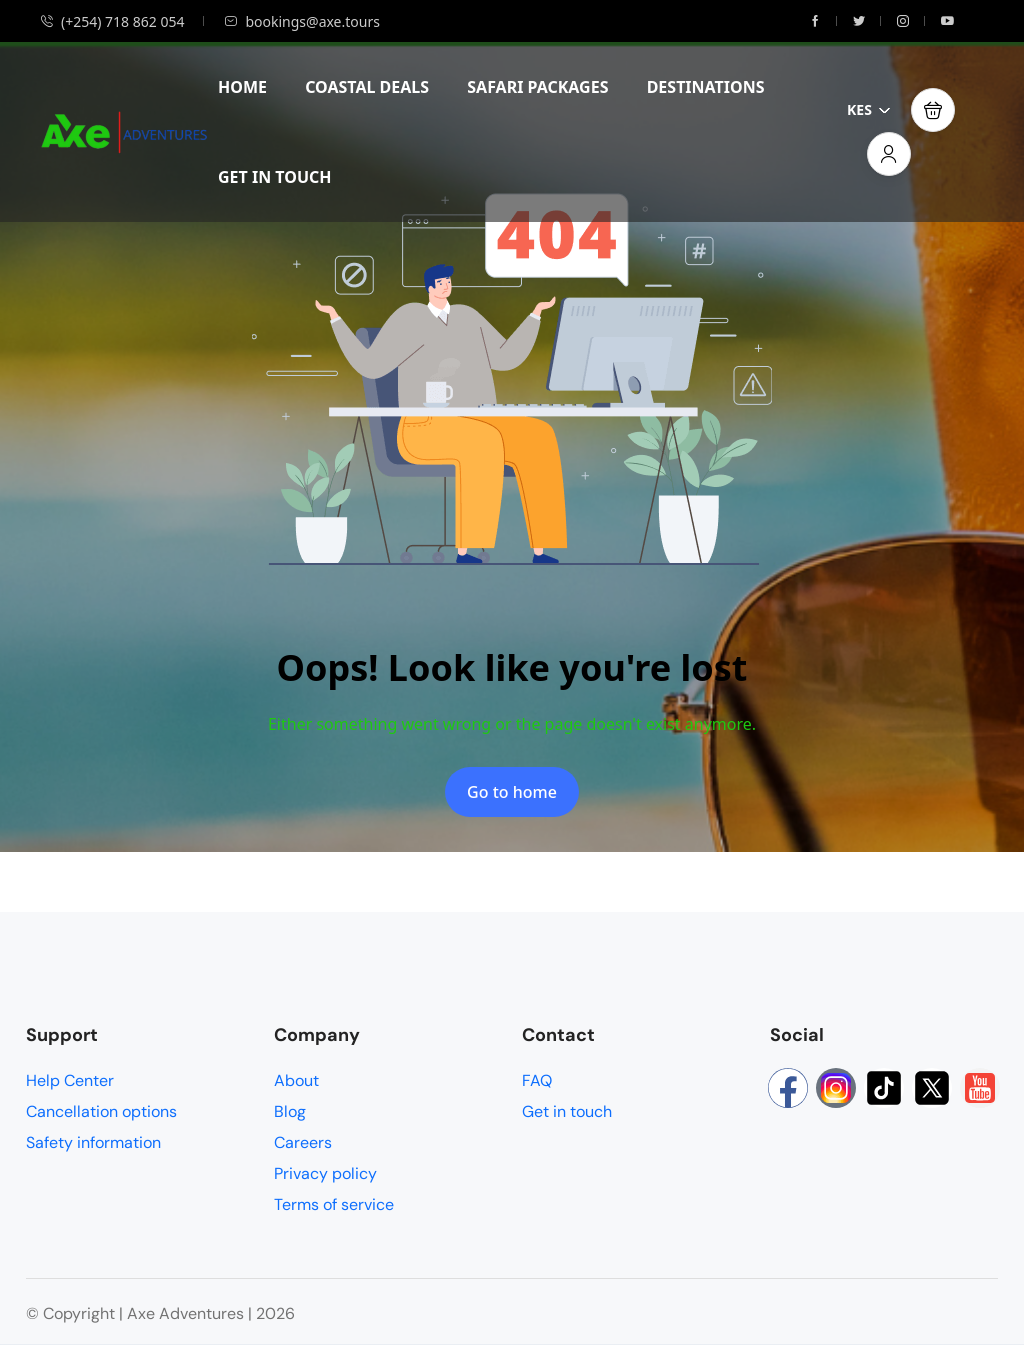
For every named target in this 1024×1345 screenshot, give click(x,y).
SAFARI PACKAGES (537, 87)
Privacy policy (325, 1173)
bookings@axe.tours (301, 21)
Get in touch (567, 1111)
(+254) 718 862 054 (112, 21)
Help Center (70, 1080)
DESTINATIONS (706, 87)
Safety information (93, 1142)
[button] (933, 110)
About (296, 1080)
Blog (290, 1111)
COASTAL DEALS (367, 87)
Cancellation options (101, 1111)
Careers (303, 1142)
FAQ (537, 1080)
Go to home (512, 792)
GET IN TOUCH (275, 177)
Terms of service (334, 1204)
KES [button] (869, 109)
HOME (242, 87)
